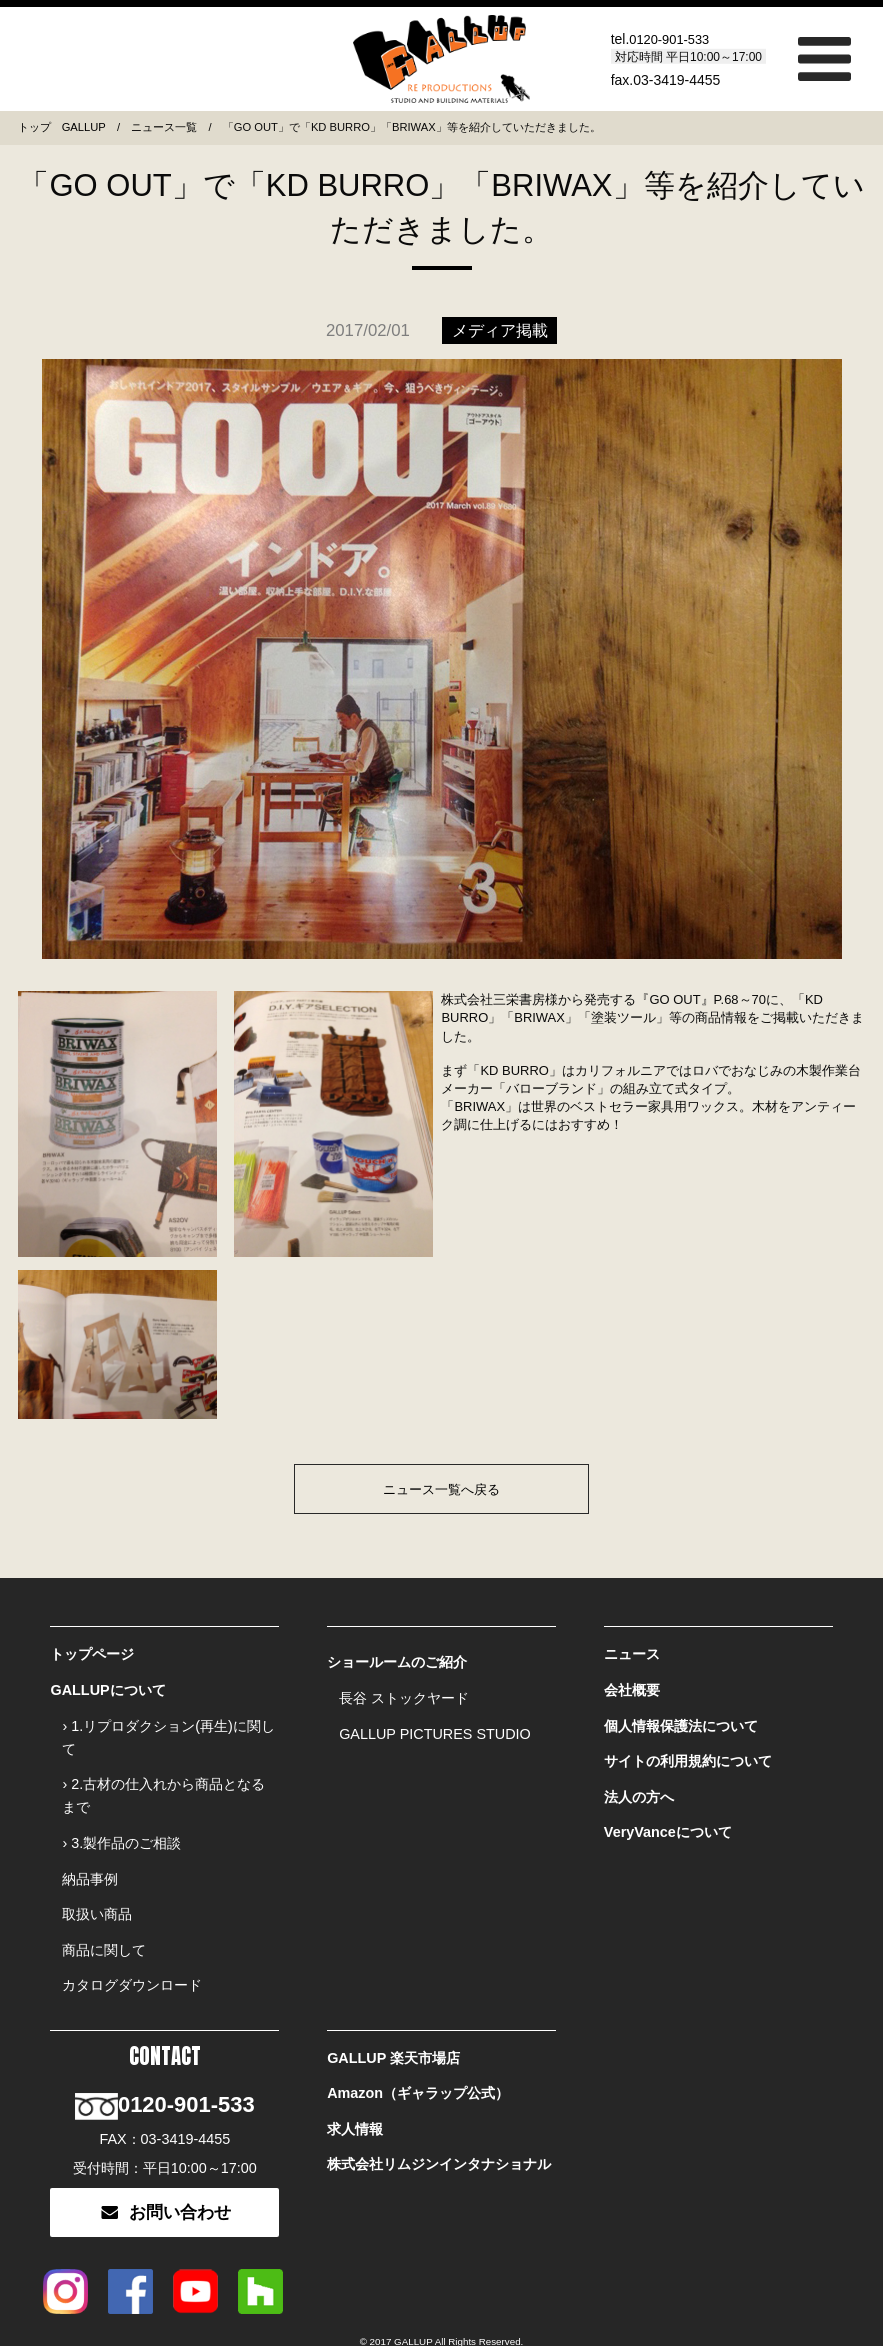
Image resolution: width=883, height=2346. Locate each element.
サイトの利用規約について (688, 1747)
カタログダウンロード (132, 1949)
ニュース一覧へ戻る (441, 1489)
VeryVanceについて (668, 1809)
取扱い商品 (97, 1887)
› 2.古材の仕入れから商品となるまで (163, 1781)
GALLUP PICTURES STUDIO (435, 1724)
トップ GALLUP (62, 127)
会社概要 (632, 1685)
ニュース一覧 (164, 127)
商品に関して (104, 1918)
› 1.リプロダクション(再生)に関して (168, 1727)
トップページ (92, 1654)
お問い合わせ (164, 2164)
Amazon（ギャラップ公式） (418, 2052)
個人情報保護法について (681, 1716)
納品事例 (90, 1856)
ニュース (632, 1654)
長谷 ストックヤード (404, 1693)
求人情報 (355, 2083)
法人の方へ (639, 1778)
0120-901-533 (672, 39)
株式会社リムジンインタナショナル (439, 2114)
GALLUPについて (107, 1685)
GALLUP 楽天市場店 (393, 2021)
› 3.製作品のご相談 (121, 1825)
